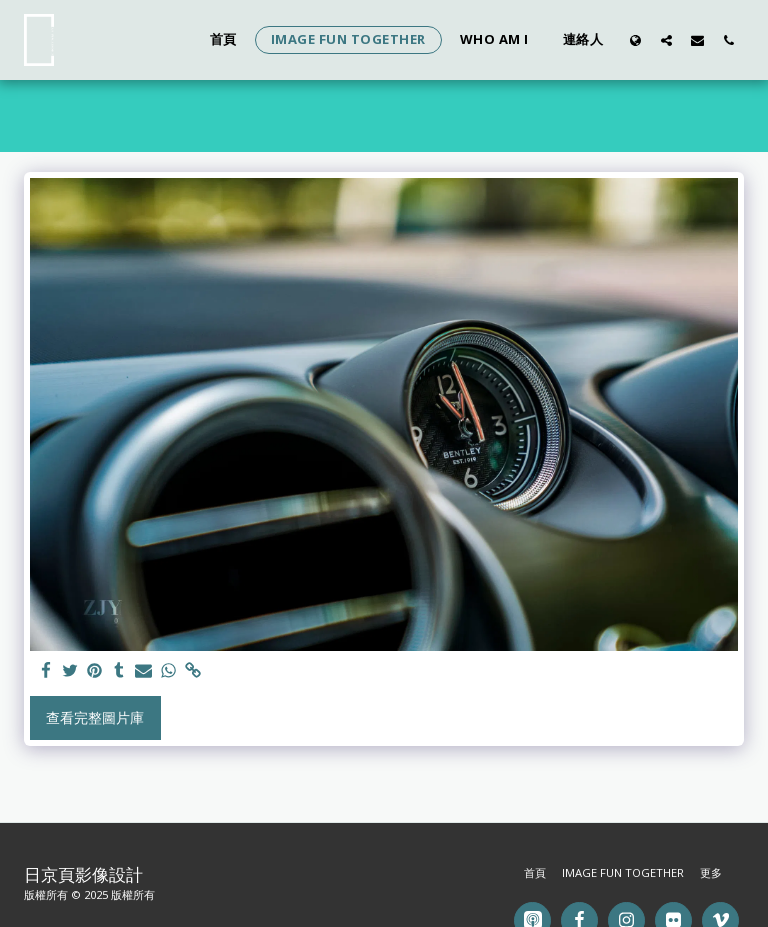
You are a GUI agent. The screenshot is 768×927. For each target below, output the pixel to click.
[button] (666, 40)
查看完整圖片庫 (95, 717)
